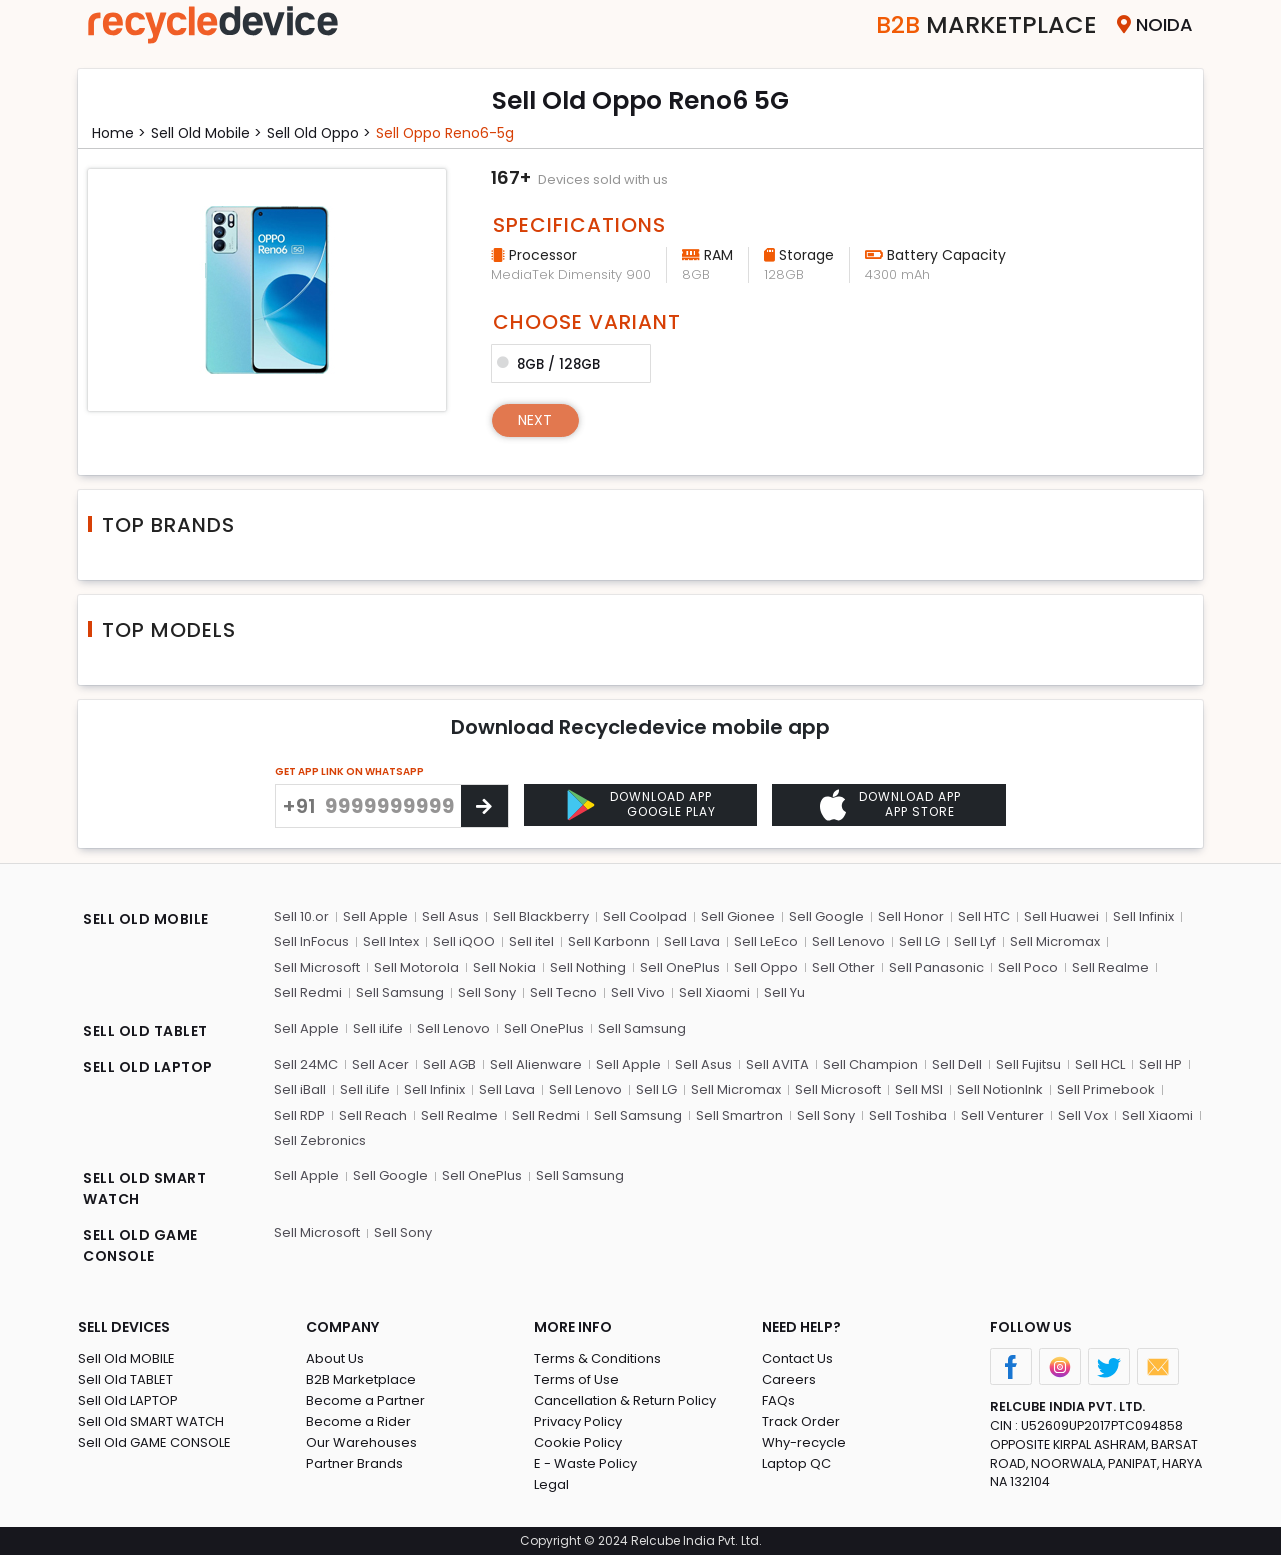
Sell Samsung (400, 992)
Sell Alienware (536, 1064)
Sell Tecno (563, 992)
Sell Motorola (416, 967)
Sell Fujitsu (1028, 1064)
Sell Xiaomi (714, 992)
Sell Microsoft (317, 967)
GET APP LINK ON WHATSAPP (349, 771)
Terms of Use (576, 1380)
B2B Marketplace (361, 1380)
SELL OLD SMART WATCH (144, 1189)
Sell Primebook (1106, 1089)
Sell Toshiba (908, 1115)
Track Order (801, 1422)
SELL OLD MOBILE (146, 919)
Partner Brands (354, 1464)
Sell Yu (784, 992)
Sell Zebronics (320, 1140)
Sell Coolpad (645, 916)
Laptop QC (796, 1464)
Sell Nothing (588, 967)
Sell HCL (1100, 1064)
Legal (551, 1485)
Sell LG (919, 941)
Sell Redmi (308, 992)
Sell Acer (380, 1064)
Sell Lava (692, 941)
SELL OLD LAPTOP (148, 1067)
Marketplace (986, 24)
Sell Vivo (638, 992)
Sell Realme (1110, 967)
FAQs (778, 1401)
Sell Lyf (975, 941)
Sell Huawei (1061, 916)
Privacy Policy (578, 1422)
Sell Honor (911, 916)
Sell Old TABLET (125, 1380)
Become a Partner (365, 1401)
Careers (789, 1380)
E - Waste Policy (585, 1464)
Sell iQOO (464, 941)
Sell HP (1160, 1064)
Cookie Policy (578, 1443)
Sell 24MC (306, 1064)
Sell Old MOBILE (126, 1359)
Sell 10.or (301, 916)
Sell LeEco (766, 941)
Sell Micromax (1055, 941)
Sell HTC (984, 916)
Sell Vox (1083, 1115)
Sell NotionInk (1000, 1089)
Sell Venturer (1002, 1115)
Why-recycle (804, 1443)
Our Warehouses (361, 1443)
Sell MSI (919, 1089)
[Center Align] (484, 806)
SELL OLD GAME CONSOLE (140, 1246)
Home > (119, 133)
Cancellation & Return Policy (625, 1401)
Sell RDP (299, 1115)
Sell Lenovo (848, 941)
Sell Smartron (739, 1115)
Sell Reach (373, 1115)
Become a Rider (358, 1422)
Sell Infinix (1143, 916)
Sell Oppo (766, 967)
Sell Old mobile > (207, 133)
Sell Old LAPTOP (128, 1401)
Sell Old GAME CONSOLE (154, 1443)
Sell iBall (300, 1089)
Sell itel (531, 941)
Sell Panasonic (936, 967)
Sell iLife (378, 1028)
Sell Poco (1028, 967)
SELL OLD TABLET (145, 1031)
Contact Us (797, 1359)
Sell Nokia (504, 967)
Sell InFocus (311, 941)
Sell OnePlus (680, 967)
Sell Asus (450, 916)
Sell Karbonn (609, 941)
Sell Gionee (738, 916)
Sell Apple (375, 916)
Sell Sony (487, 992)
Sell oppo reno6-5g (448, 133)
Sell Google (826, 916)
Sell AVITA (777, 1064)
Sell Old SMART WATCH (151, 1422)
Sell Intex (391, 941)
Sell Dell (957, 1064)
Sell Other (843, 967)
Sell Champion (870, 1064)
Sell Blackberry (541, 916)
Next (535, 420)
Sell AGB (449, 1064)
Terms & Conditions (597, 1359)
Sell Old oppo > (321, 133)
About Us (335, 1359)
